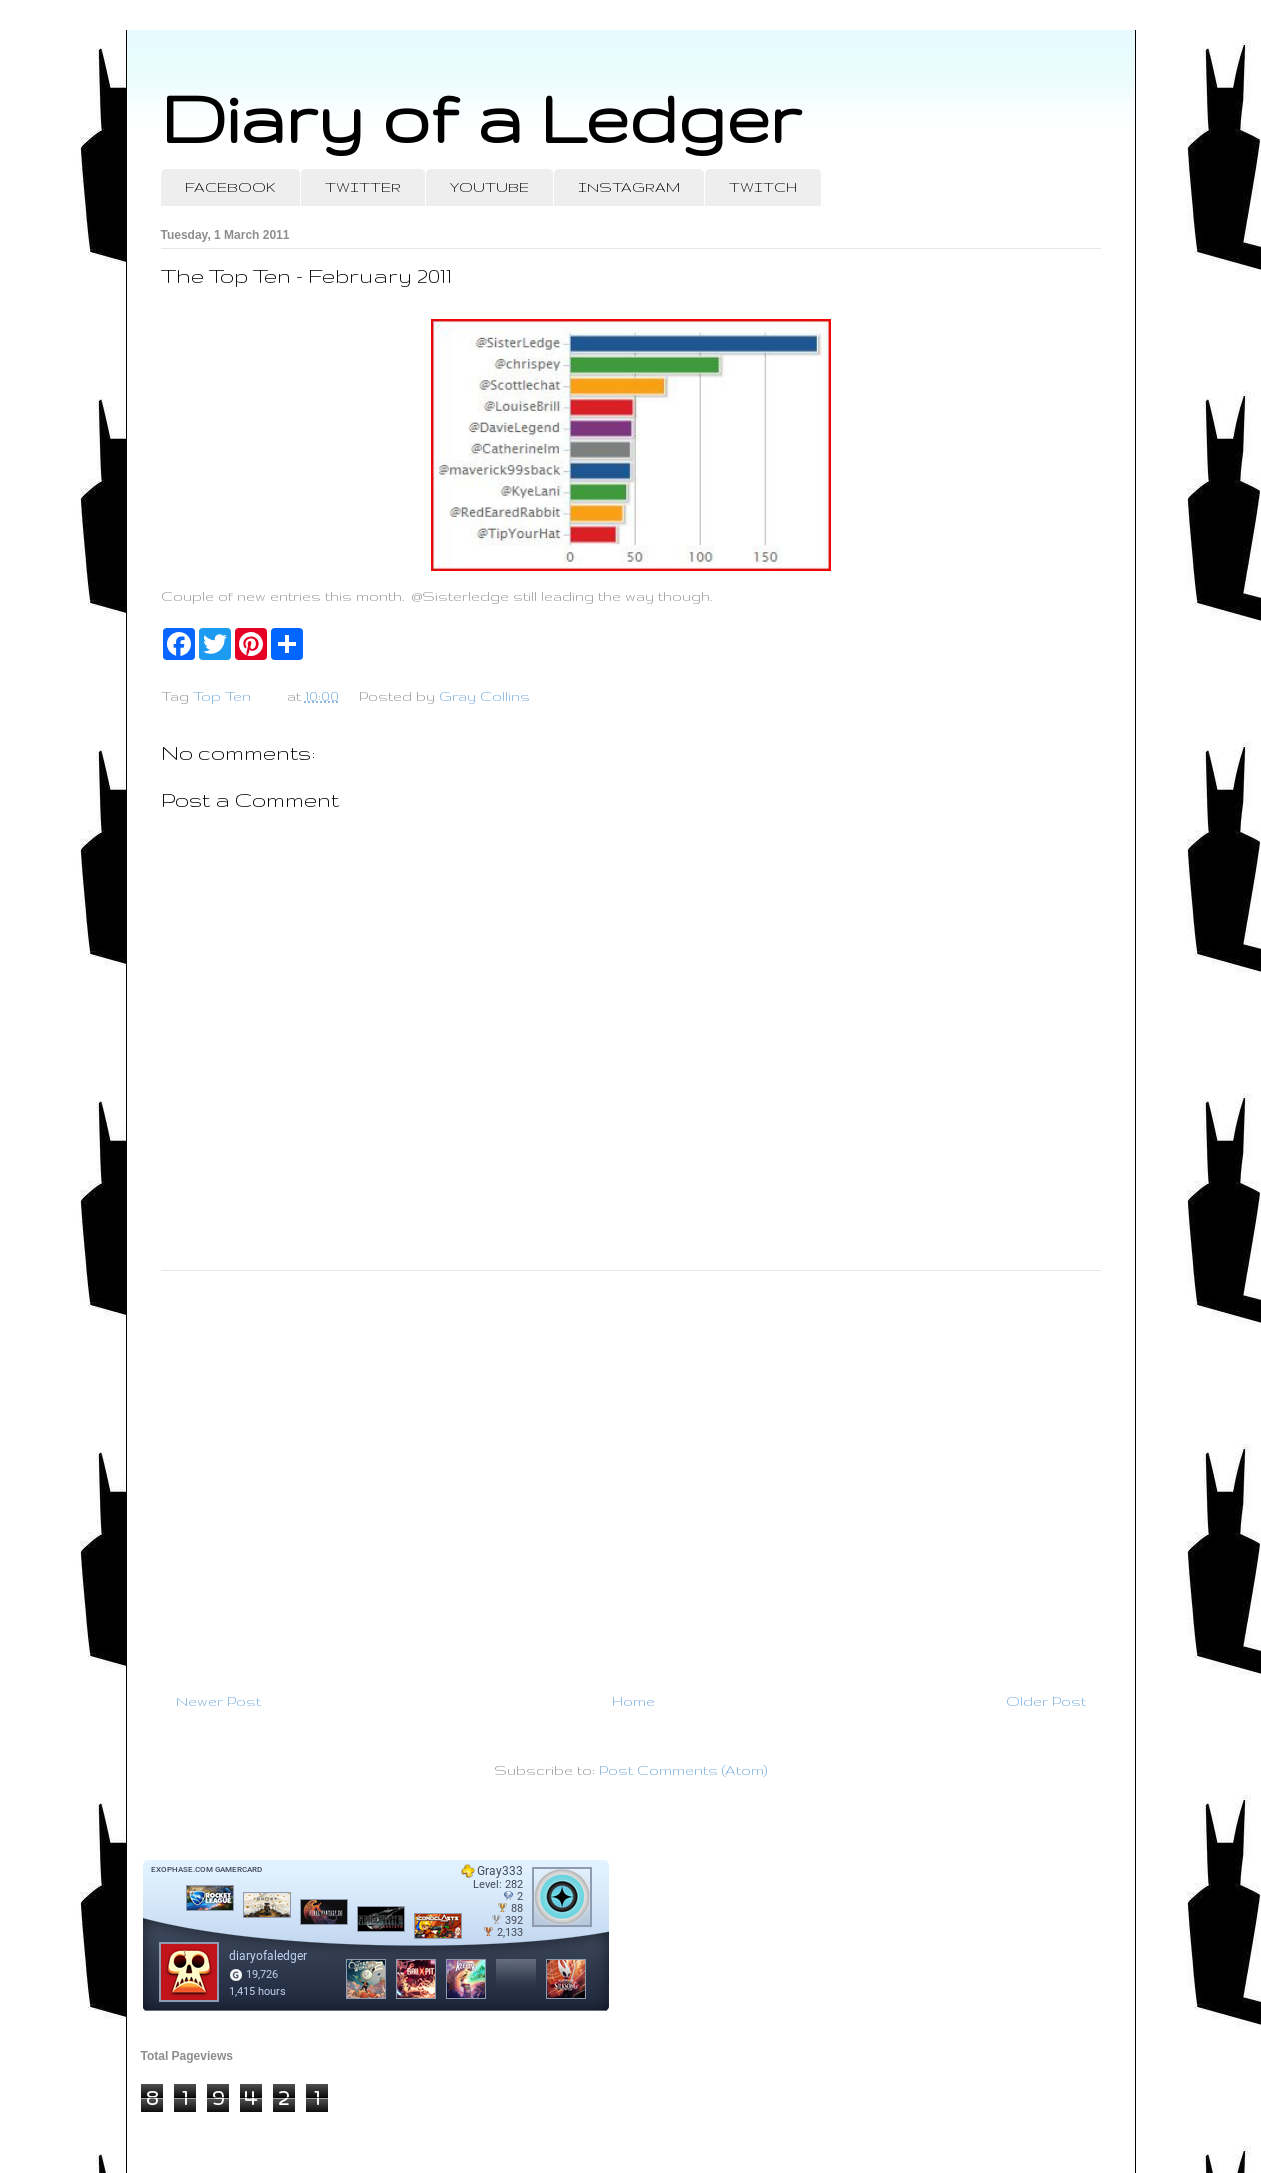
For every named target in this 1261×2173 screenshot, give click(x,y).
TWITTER (363, 187)
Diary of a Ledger (481, 117)
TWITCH (763, 187)
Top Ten (222, 696)
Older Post (1046, 1701)
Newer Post (218, 1701)
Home (633, 1701)
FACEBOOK (230, 187)
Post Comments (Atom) (683, 1770)
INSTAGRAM (629, 187)
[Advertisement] (631, 1473)
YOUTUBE (489, 187)
